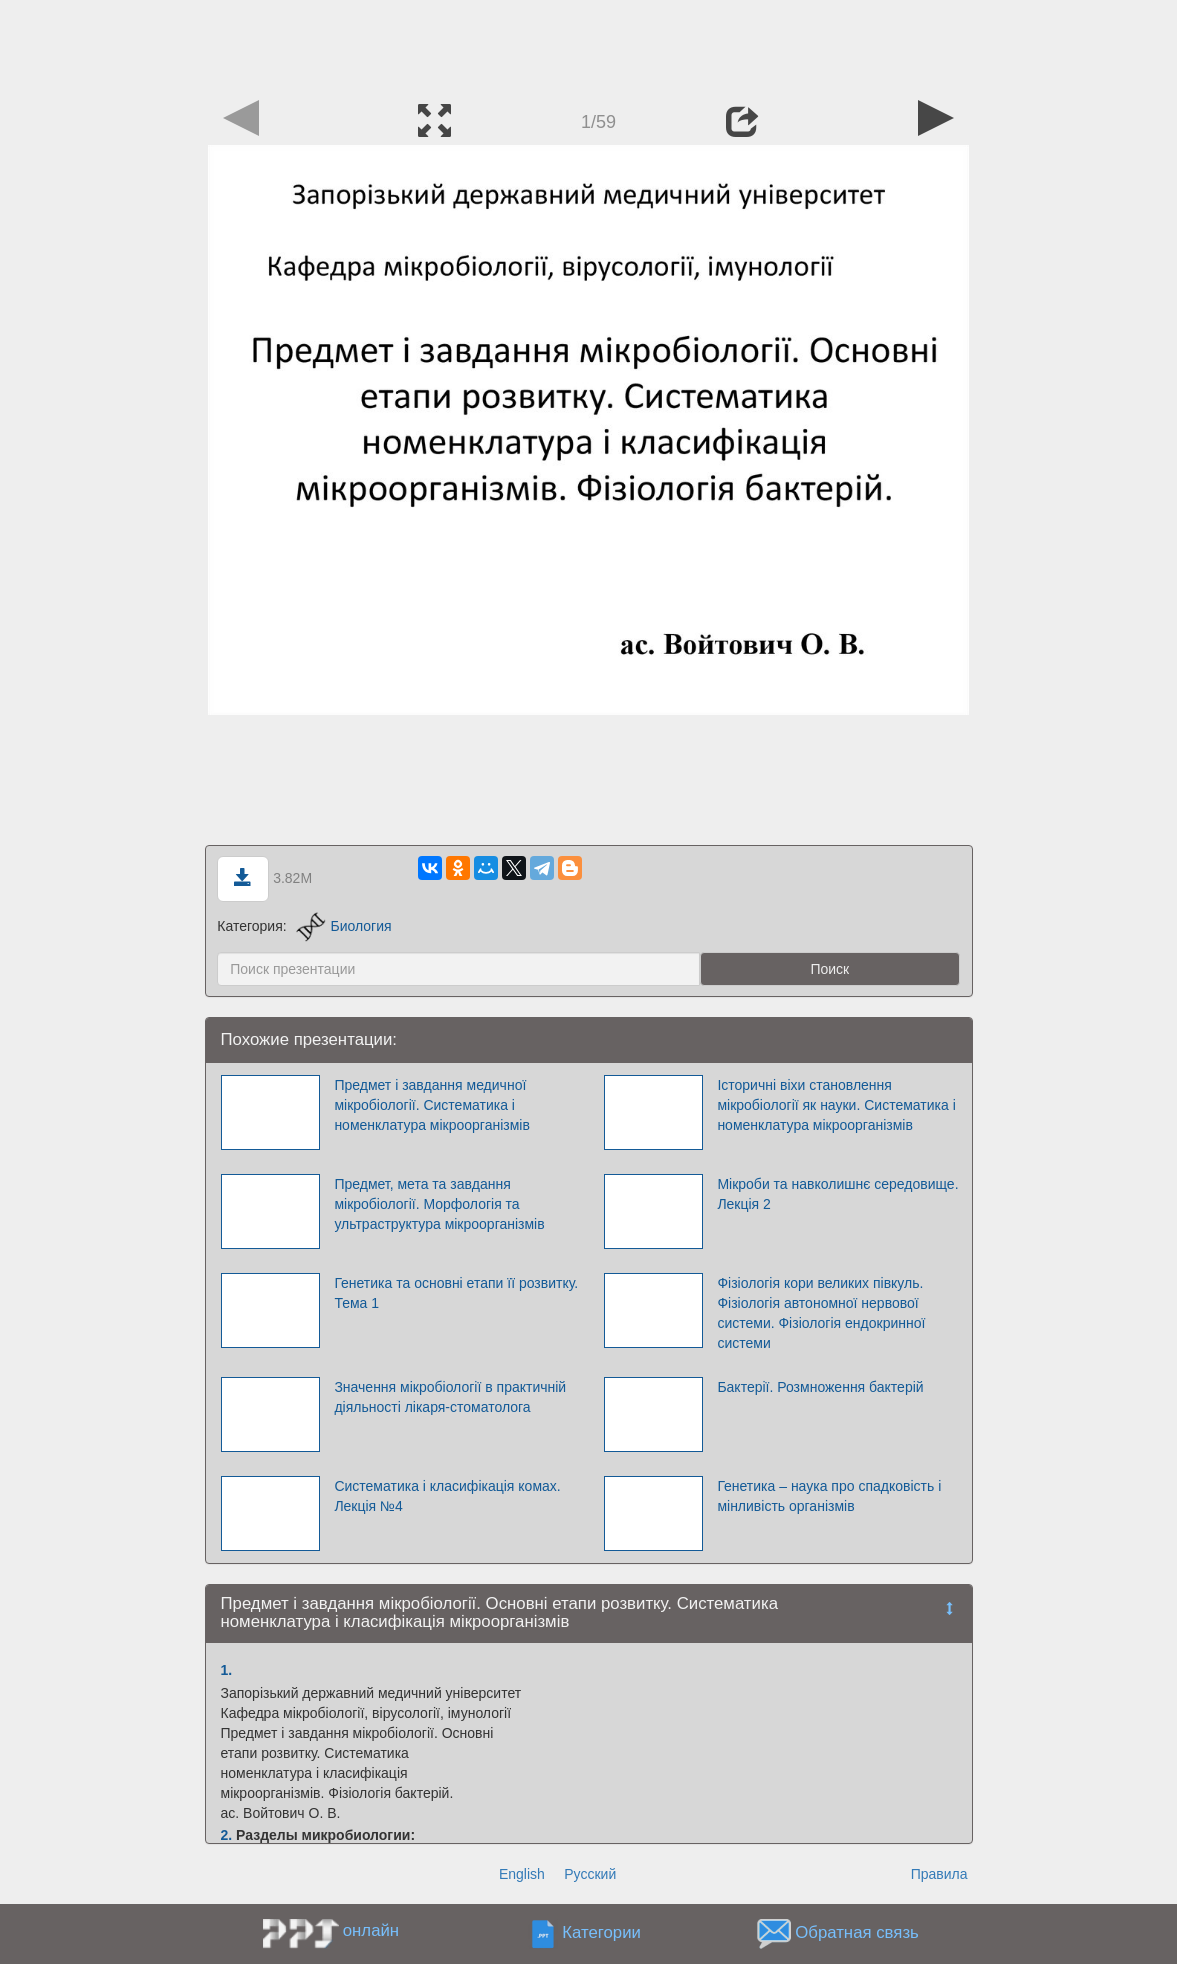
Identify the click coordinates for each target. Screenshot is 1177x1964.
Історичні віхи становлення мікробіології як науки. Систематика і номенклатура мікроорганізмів (836, 1105)
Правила (939, 1874)
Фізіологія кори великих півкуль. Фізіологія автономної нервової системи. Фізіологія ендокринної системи (821, 1313)
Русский (590, 1874)
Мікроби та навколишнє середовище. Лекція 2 (837, 1194)
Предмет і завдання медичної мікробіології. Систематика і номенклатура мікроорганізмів (432, 1105)
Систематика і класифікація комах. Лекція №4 (447, 1496)
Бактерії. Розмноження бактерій (820, 1387)
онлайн (371, 1930)
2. (227, 1835)
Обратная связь (857, 1932)
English (522, 1874)
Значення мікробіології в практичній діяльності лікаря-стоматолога (450, 1397)
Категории (601, 1932)
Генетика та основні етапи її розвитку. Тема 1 (456, 1293)
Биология (344, 926)
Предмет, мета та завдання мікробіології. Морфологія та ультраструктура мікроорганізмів (439, 1204)
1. (227, 1670)
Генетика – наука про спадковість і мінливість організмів (829, 1496)
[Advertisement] (589, 45)
